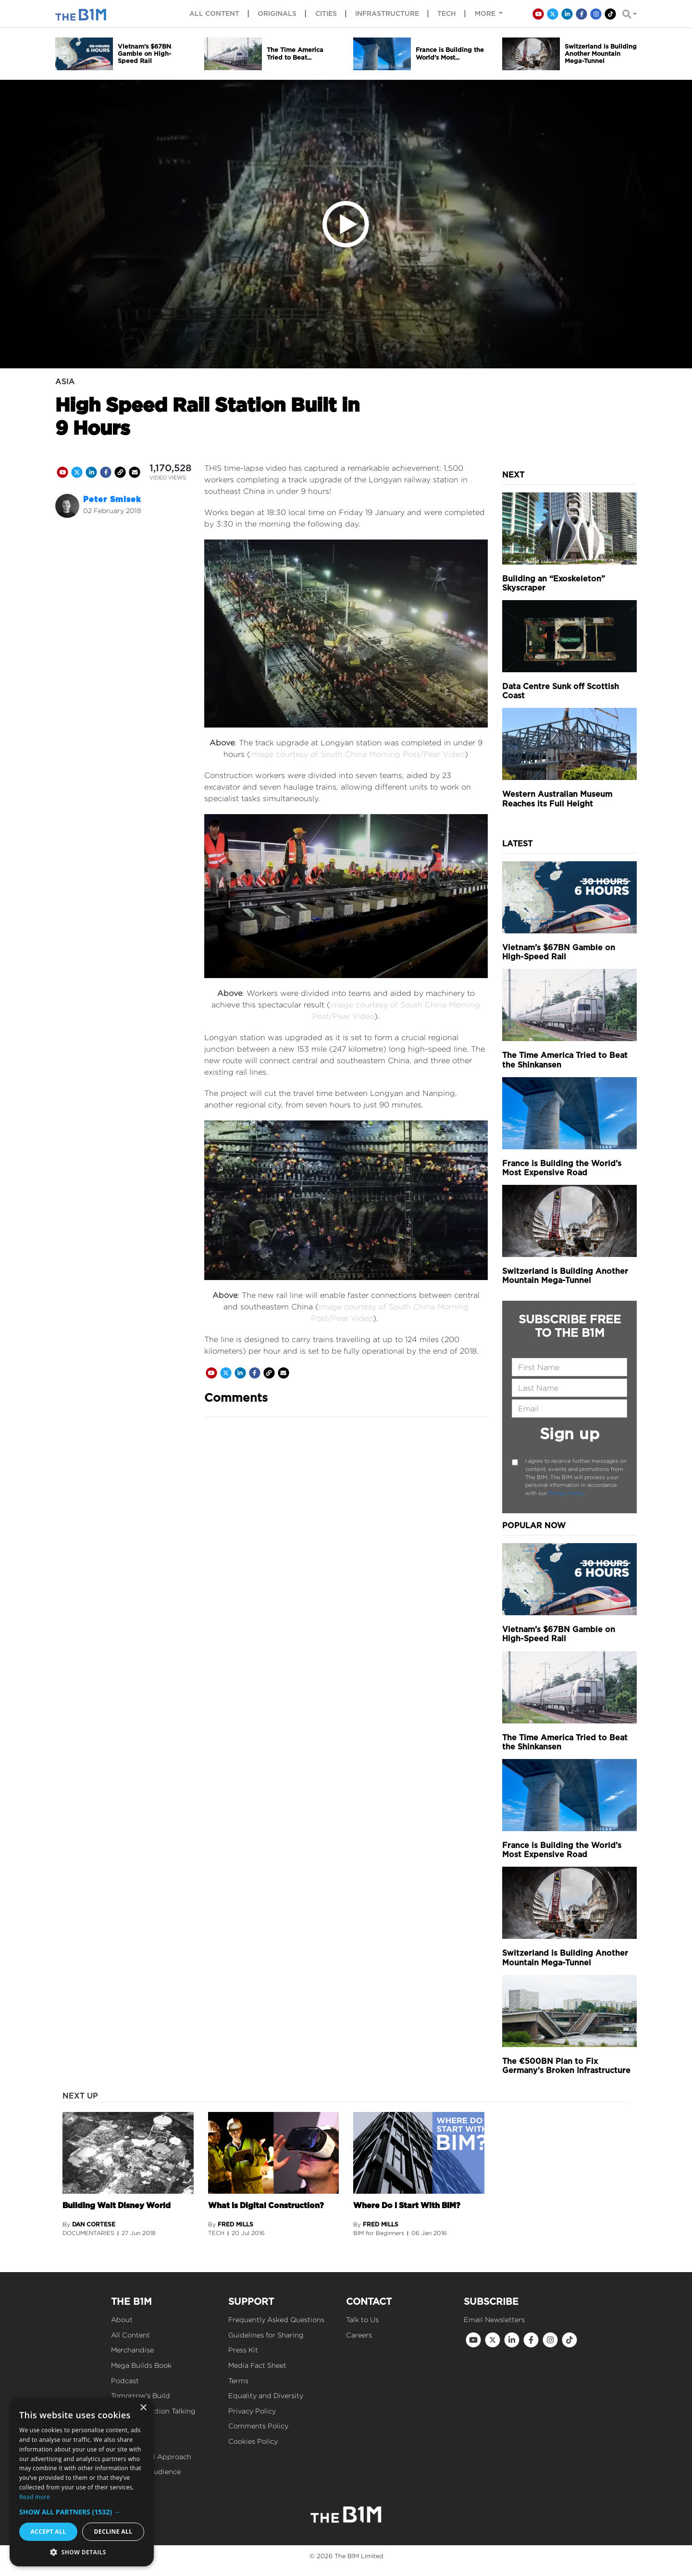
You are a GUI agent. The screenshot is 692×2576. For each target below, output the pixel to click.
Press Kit (243, 2349)
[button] (81, 2512)
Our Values (129, 2441)
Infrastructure (387, 13)
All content (214, 13)
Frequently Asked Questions (276, 2319)
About (122, 2319)
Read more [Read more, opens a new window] (34, 2497)
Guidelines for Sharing (266, 2334)
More (486, 13)
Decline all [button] (113, 2531)
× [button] (143, 2408)
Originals (277, 13)
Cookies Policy (253, 2441)
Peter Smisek (112, 499)
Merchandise (132, 2349)
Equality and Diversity (265, 2395)
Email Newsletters (494, 2319)
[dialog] (82, 2482)
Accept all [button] (48, 2531)
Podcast (125, 2380)
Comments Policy (258, 2425)
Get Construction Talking (153, 2410)
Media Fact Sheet (257, 2365)
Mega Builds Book (141, 2365)
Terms (238, 2380)
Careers (359, 2334)
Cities (326, 13)
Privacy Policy (566, 1493)
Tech (446, 13)
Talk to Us (362, 2319)
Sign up (570, 1433)
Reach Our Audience (146, 2471)
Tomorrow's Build (140, 2395)
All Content (130, 2334)
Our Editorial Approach (151, 2456)
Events (122, 2425)
